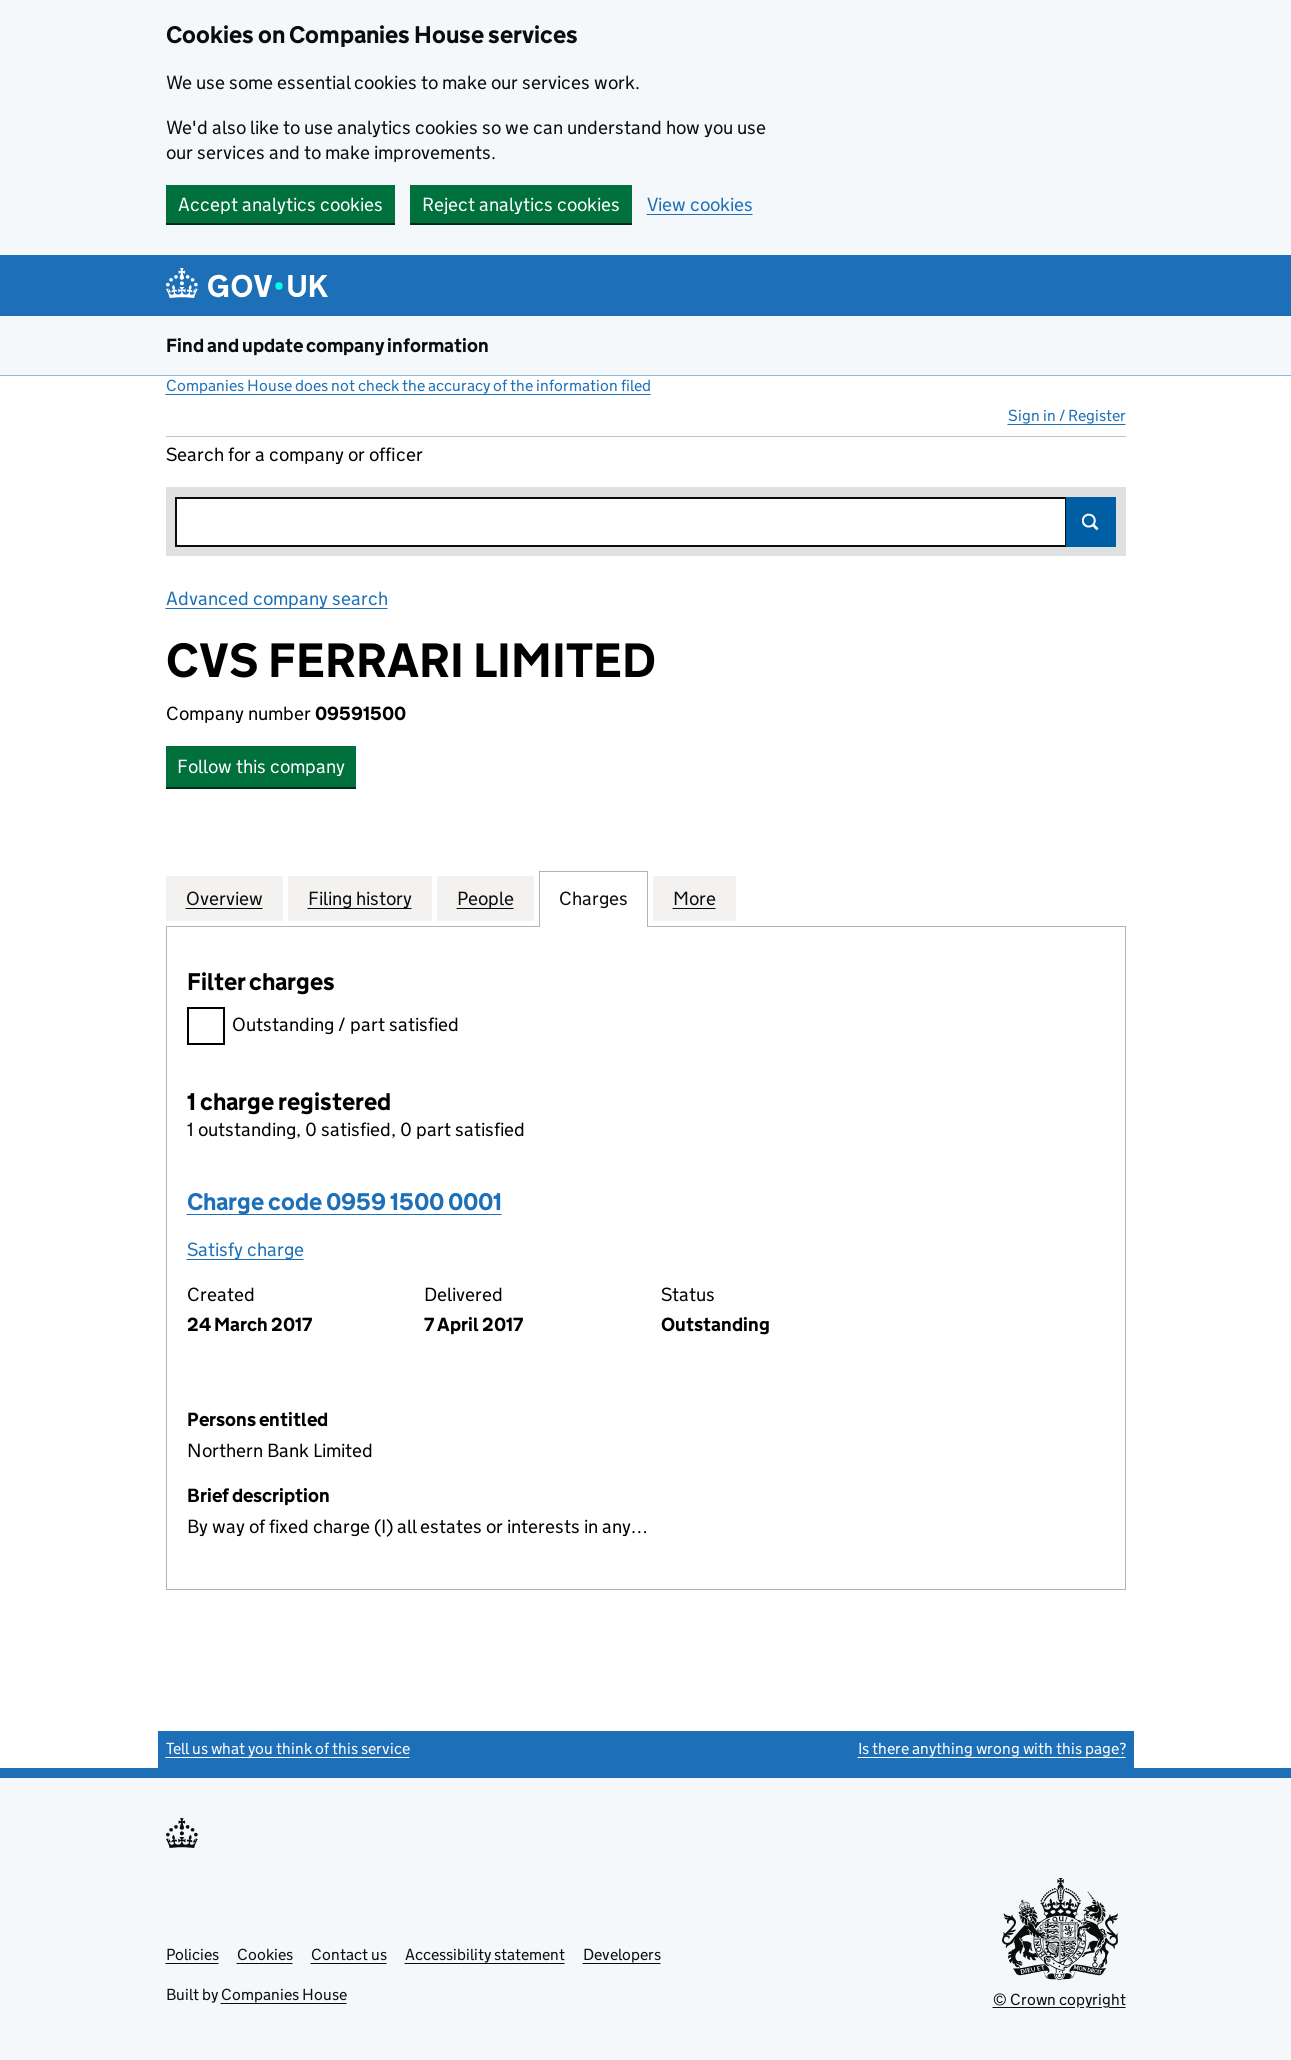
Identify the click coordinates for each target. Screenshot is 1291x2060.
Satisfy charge (245, 1249)
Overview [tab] (224, 898)
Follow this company (261, 766)
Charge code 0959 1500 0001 (344, 1201)
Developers (622, 1954)
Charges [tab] (593, 898)
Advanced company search (277, 598)
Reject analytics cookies (521, 204)
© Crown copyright (1059, 1999)
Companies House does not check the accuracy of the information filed (408, 385)
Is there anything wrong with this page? (992, 1748)
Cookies (265, 1954)
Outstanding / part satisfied (323, 1027)
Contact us (349, 1954)
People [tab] (485, 898)
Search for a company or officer (294, 454)
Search (1091, 522)
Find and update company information (327, 345)
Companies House (284, 1994)
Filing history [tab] (360, 898)
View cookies (700, 204)
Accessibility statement (485, 1954)
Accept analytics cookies (280, 204)
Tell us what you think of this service (288, 1748)
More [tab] (694, 898)
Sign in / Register (1067, 415)
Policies (192, 1954)
